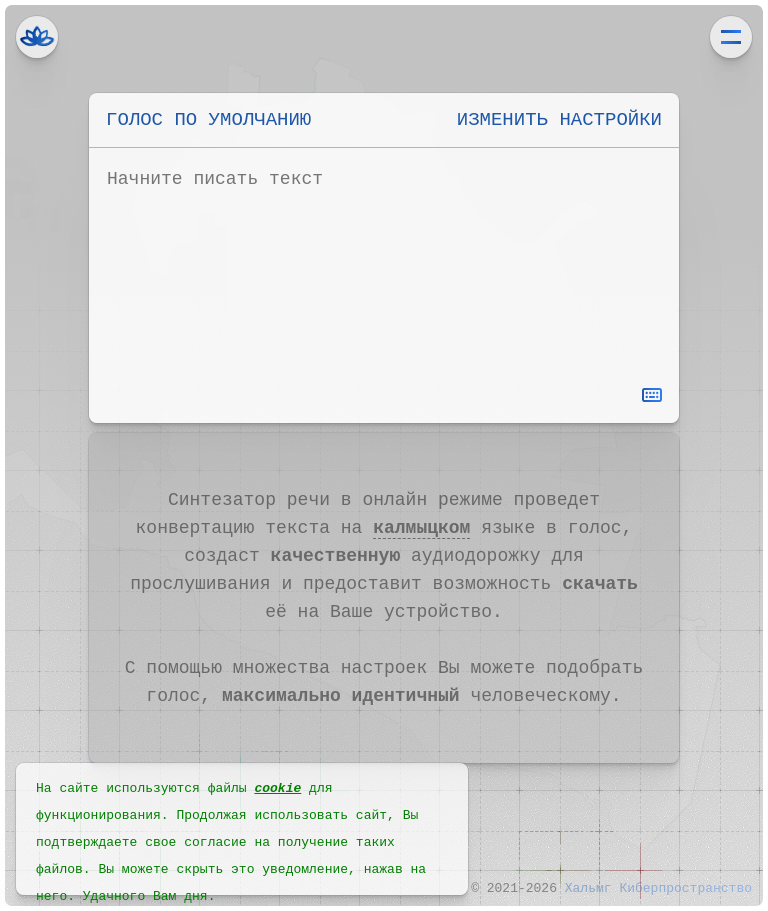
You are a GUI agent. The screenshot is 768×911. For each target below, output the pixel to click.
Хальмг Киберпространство (37, 37)
